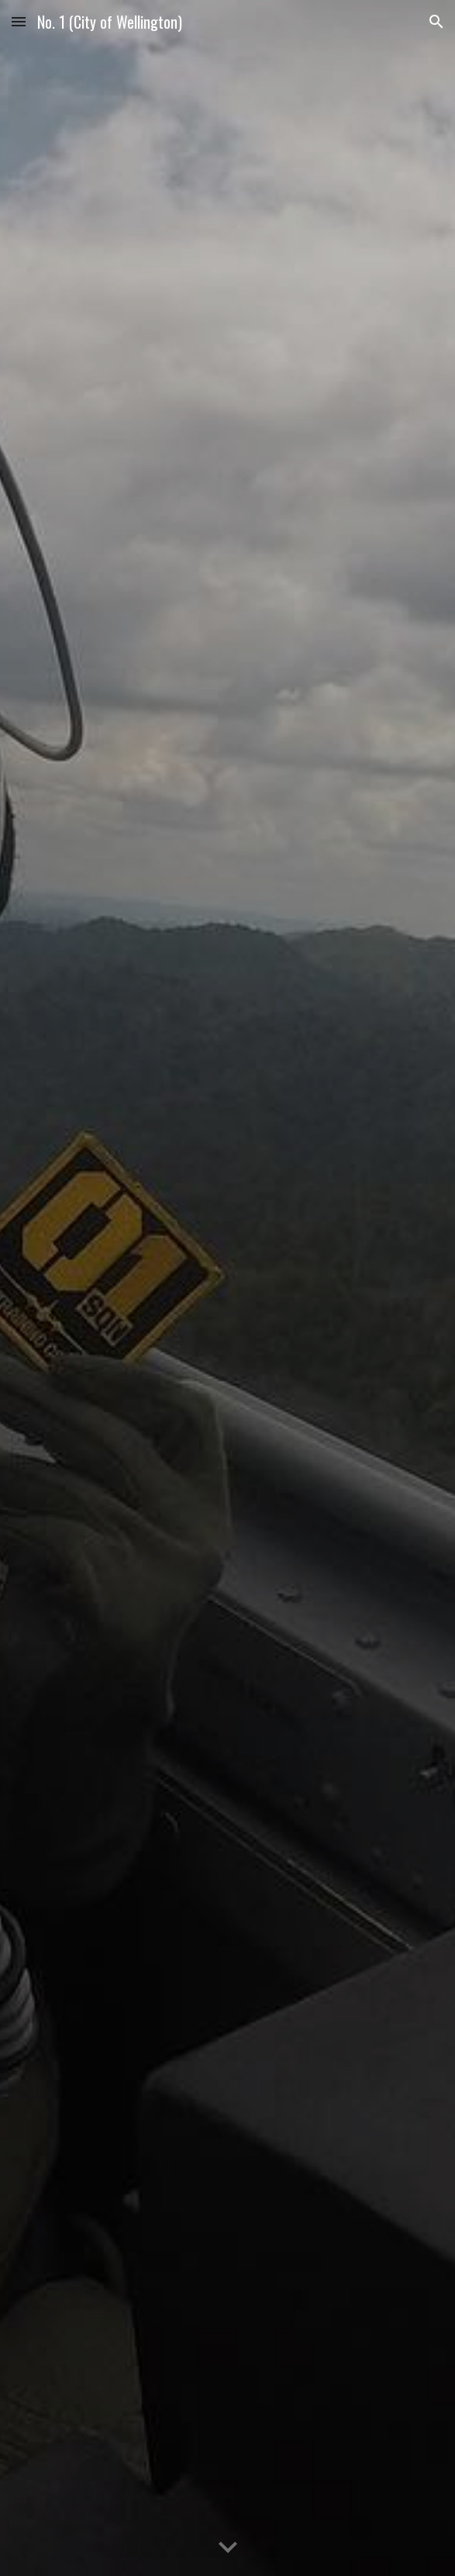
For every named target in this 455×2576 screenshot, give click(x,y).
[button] (18, 21)
